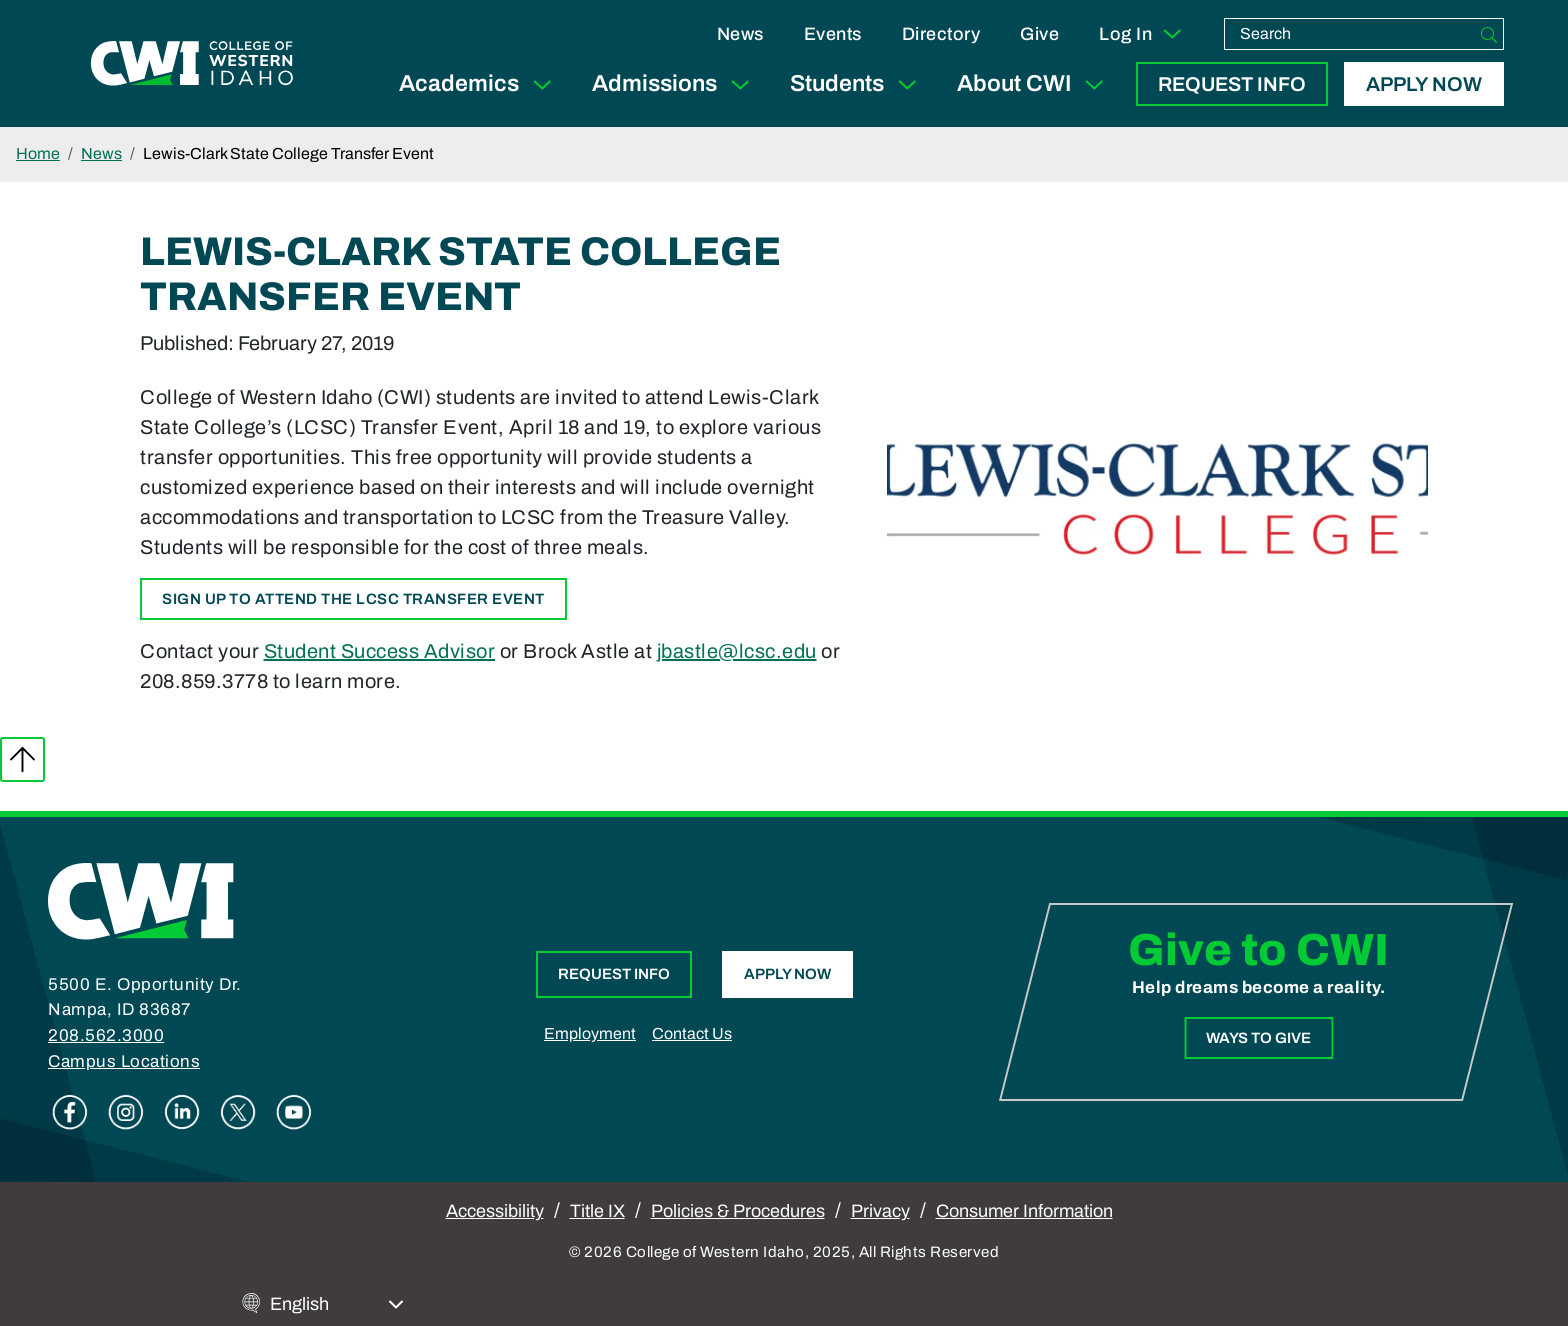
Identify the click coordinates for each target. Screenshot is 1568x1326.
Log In (1141, 34)
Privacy (880, 1211)
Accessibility (495, 1211)
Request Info (1232, 84)
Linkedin (182, 1112)
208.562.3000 (106, 1035)
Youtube (294, 1112)
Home (38, 153)
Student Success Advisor (380, 651)
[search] (1350, 34)
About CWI (1034, 84)
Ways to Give (1258, 1038)
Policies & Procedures (738, 1211)
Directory (941, 34)
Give (1039, 34)
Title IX (597, 1211)
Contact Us (692, 1033)
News (740, 34)
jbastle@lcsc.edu (737, 651)
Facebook (70, 1112)
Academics (479, 84)
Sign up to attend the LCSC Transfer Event (353, 599)
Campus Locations (124, 1061)
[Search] (1489, 34)
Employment (590, 1033)
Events (833, 34)
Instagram (126, 1112)
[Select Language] (337, 1304)
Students (857, 84)
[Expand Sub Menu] (542, 84)
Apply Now (1424, 84)
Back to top (22, 759)
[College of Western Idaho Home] (192, 63)
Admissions (675, 84)
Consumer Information (1024, 1211)
